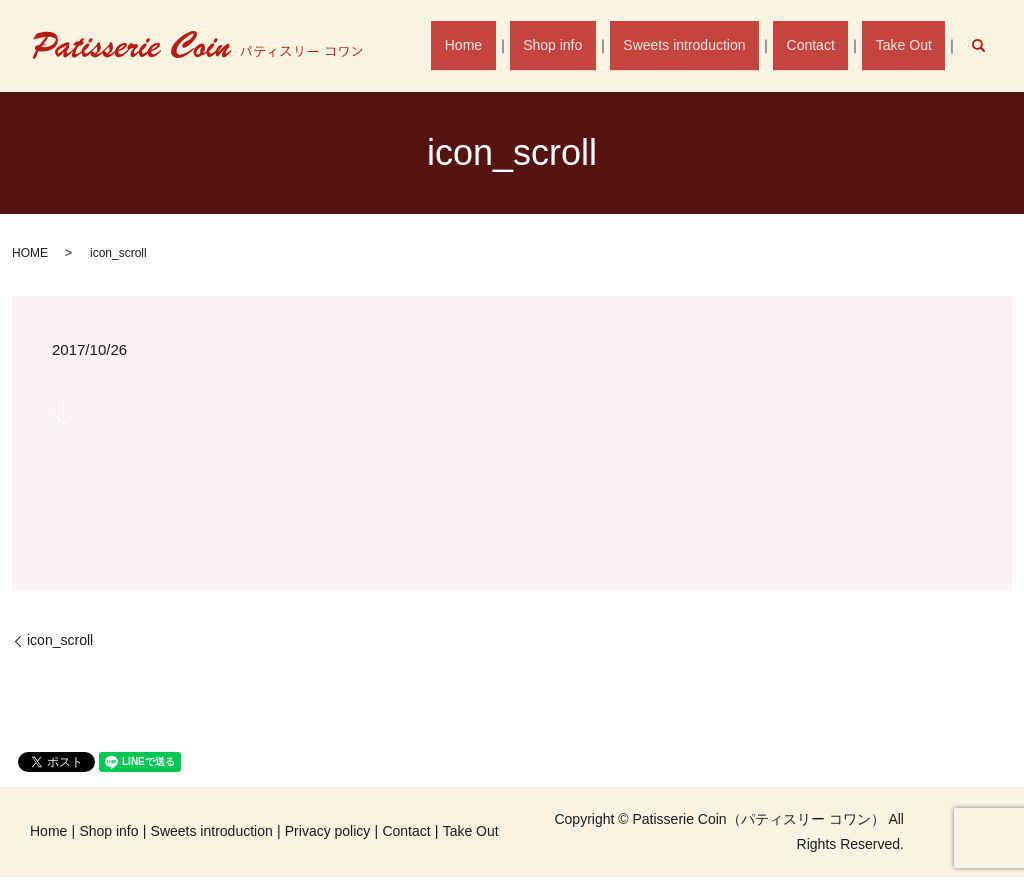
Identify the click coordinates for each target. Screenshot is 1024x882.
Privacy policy (328, 831)
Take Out (908, 45)
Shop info (578, 45)
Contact (822, 45)
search (988, 45)
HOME (30, 253)
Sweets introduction (703, 45)
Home (496, 45)
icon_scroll (60, 640)
